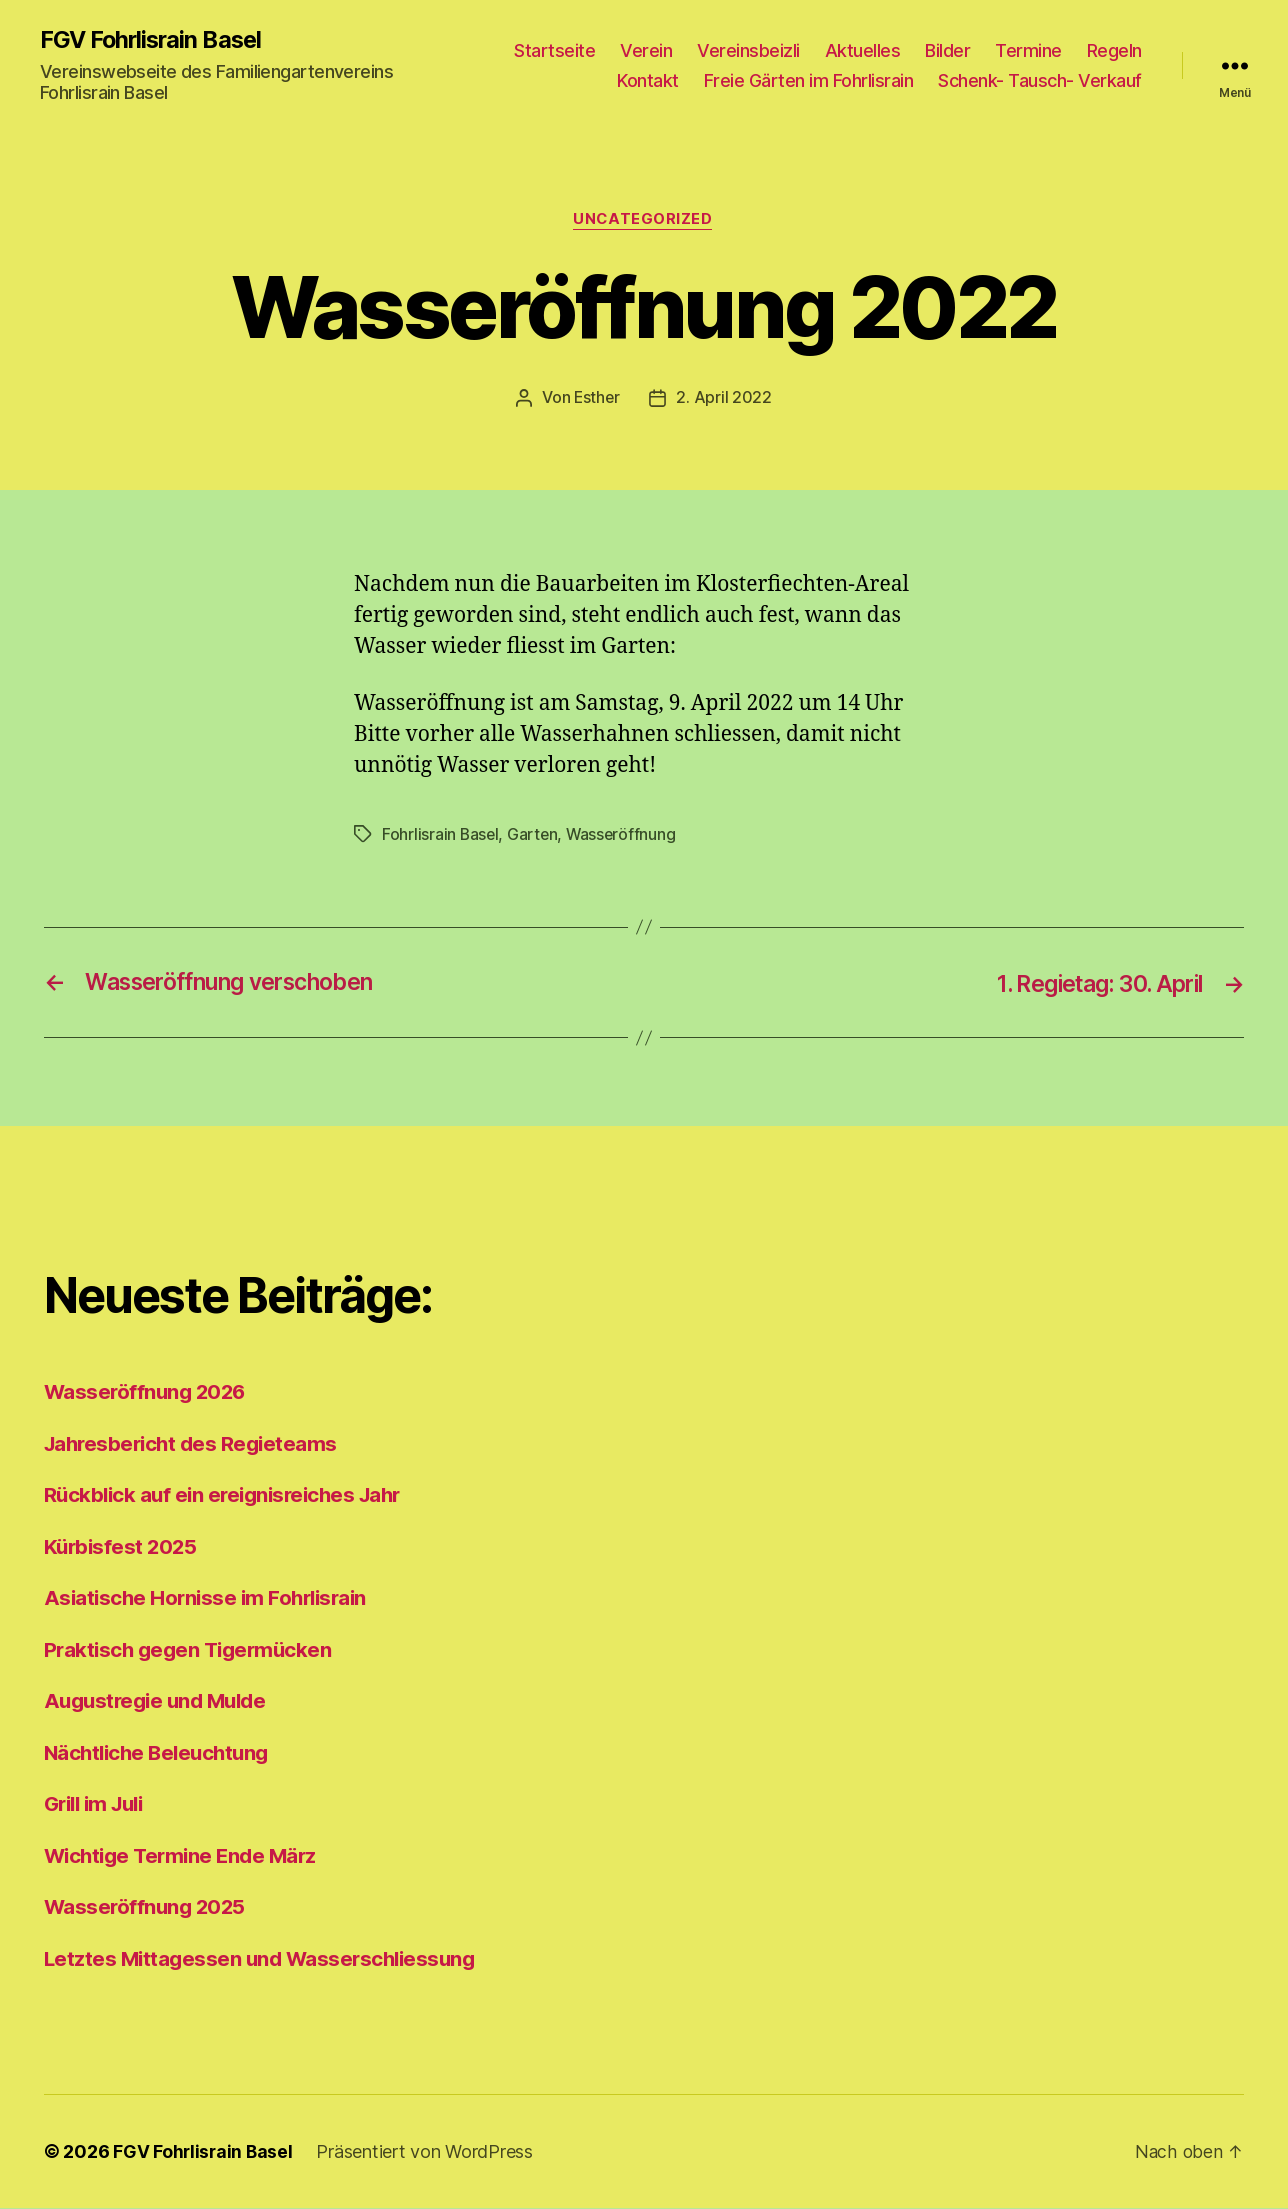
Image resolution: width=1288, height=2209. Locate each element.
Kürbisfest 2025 (122, 1546)
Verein (646, 50)
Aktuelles (863, 50)
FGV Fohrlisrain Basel (154, 40)
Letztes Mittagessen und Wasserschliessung (265, 1958)
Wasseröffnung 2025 (147, 1907)
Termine (1028, 50)
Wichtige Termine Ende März (185, 1855)
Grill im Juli (98, 1804)
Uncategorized (644, 221)
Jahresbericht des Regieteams (195, 1443)
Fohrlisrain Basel (441, 836)
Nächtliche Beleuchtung (161, 1752)
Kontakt (648, 80)
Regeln (1114, 50)
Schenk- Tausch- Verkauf (1040, 80)
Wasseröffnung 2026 (148, 1392)
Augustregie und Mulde (160, 1701)
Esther (596, 399)
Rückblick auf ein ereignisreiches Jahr (229, 1495)
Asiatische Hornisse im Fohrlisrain (210, 1598)
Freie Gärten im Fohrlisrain (809, 80)
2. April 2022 (725, 399)
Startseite (554, 50)
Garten (534, 836)
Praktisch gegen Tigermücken (192, 1649)
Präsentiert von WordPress (427, 2152)
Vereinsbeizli (748, 50)
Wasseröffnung (625, 836)
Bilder (947, 50)
